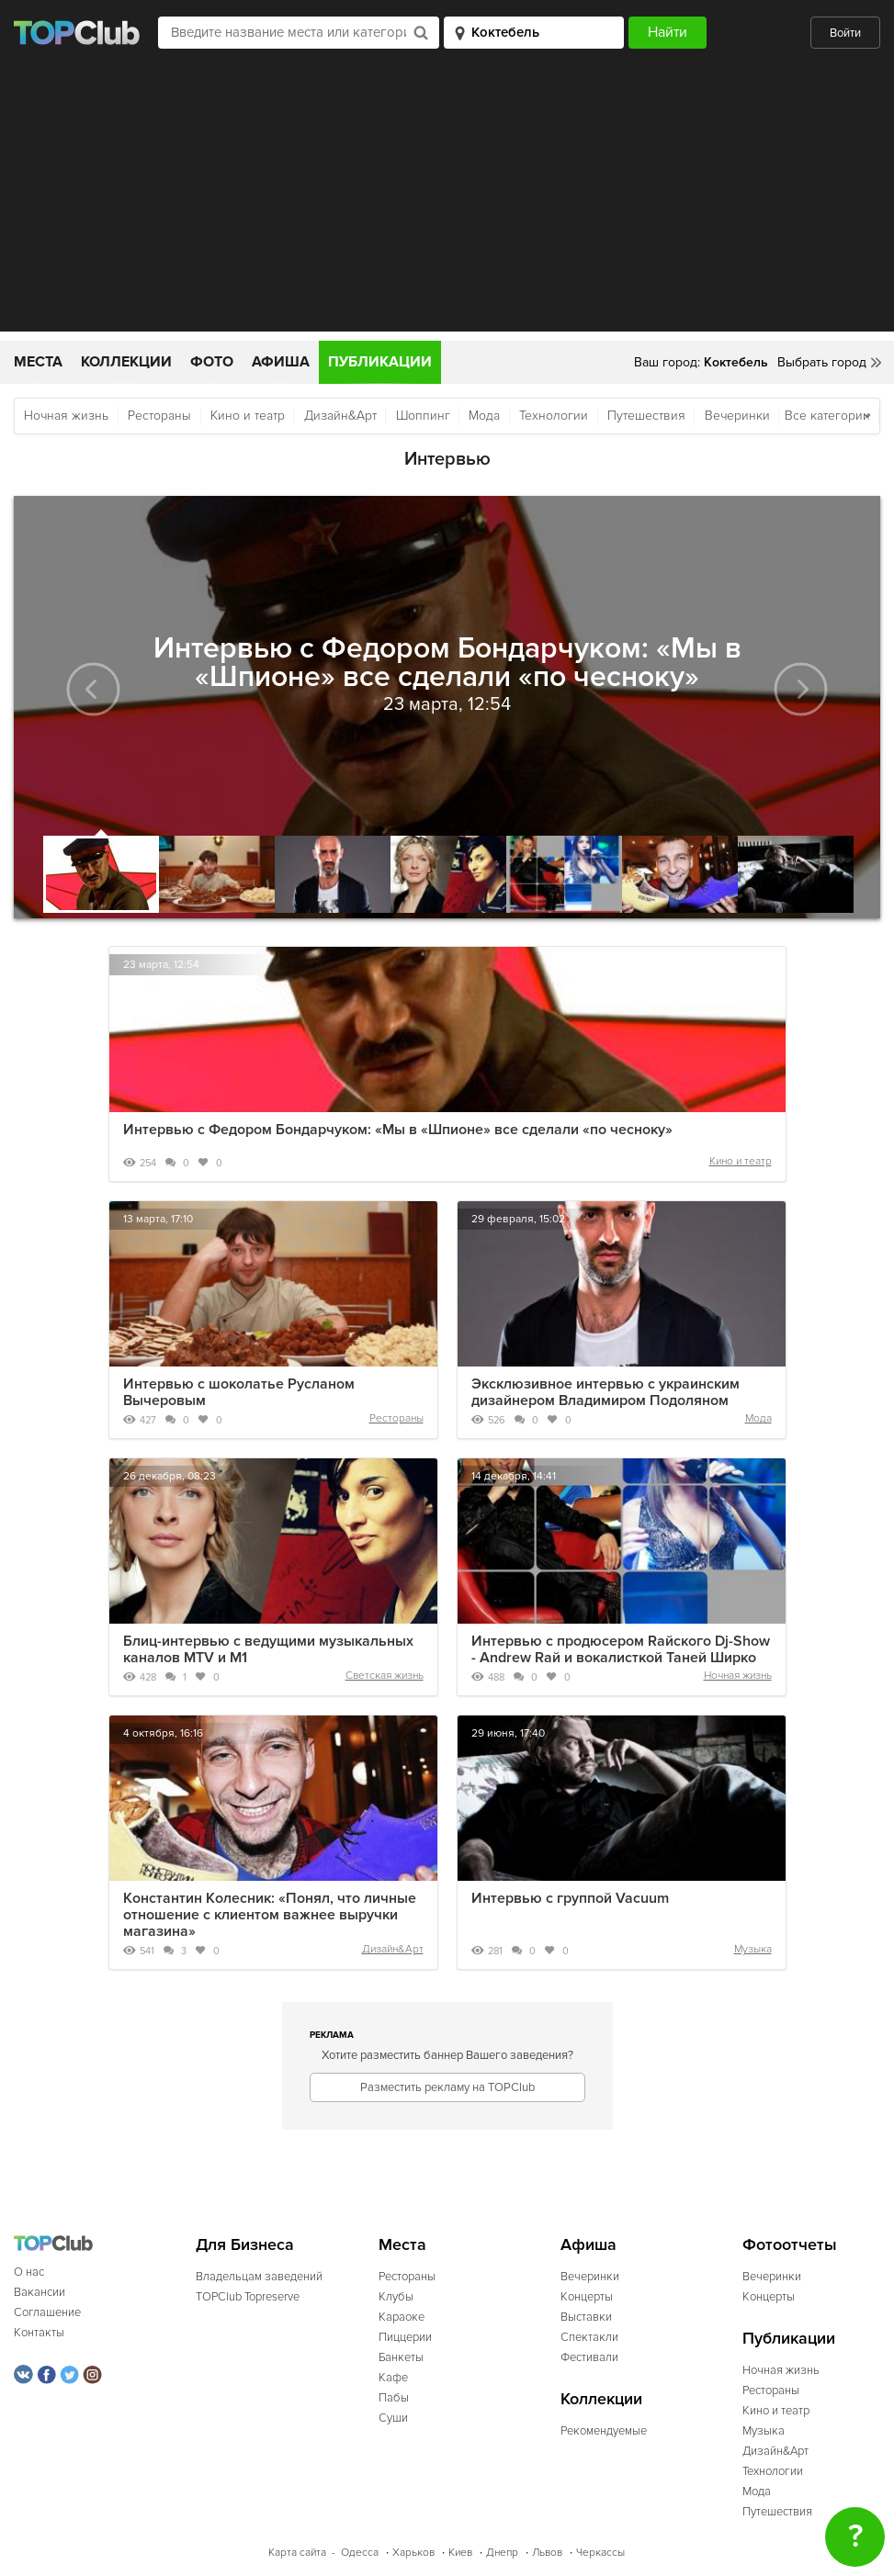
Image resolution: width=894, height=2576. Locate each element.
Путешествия (646, 415)
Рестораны (159, 415)
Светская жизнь (384, 1675)
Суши (393, 2418)
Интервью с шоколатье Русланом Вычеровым (239, 1392)
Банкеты (401, 2357)
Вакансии (39, 2292)
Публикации (380, 362)
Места (38, 362)
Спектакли (589, 2337)
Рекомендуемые (603, 2431)
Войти (845, 33)
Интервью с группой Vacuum (570, 1898)
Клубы (396, 2296)
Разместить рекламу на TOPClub (447, 2087)
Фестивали (589, 2357)
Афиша (281, 362)
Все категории (827, 415)
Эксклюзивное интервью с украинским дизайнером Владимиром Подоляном (605, 1392)
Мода (484, 415)
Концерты (586, 2296)
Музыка (753, 1949)
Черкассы (600, 2552)
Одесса (360, 2552)
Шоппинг (423, 415)
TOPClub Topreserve (248, 2296)
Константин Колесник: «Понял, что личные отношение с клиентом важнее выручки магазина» (269, 1915)
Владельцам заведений (259, 2276)
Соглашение (47, 2312)
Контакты (39, 2332)
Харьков (413, 2552)
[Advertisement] (447, 203)
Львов (547, 2552)
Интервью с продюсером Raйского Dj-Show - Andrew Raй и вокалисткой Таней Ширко (620, 1649)
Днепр (502, 2552)
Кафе (393, 2377)
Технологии (553, 415)
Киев (460, 2552)
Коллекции (126, 362)
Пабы (394, 2397)
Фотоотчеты (789, 2245)
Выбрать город (821, 362)
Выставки (586, 2317)
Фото (211, 362)
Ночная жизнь (66, 415)
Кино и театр (247, 415)
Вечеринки (737, 415)
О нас (29, 2272)
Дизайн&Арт (340, 415)
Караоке (401, 2317)
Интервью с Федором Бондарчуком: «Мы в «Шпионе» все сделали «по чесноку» (398, 1129)
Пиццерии (405, 2337)
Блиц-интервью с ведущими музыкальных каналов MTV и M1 (268, 1649)
